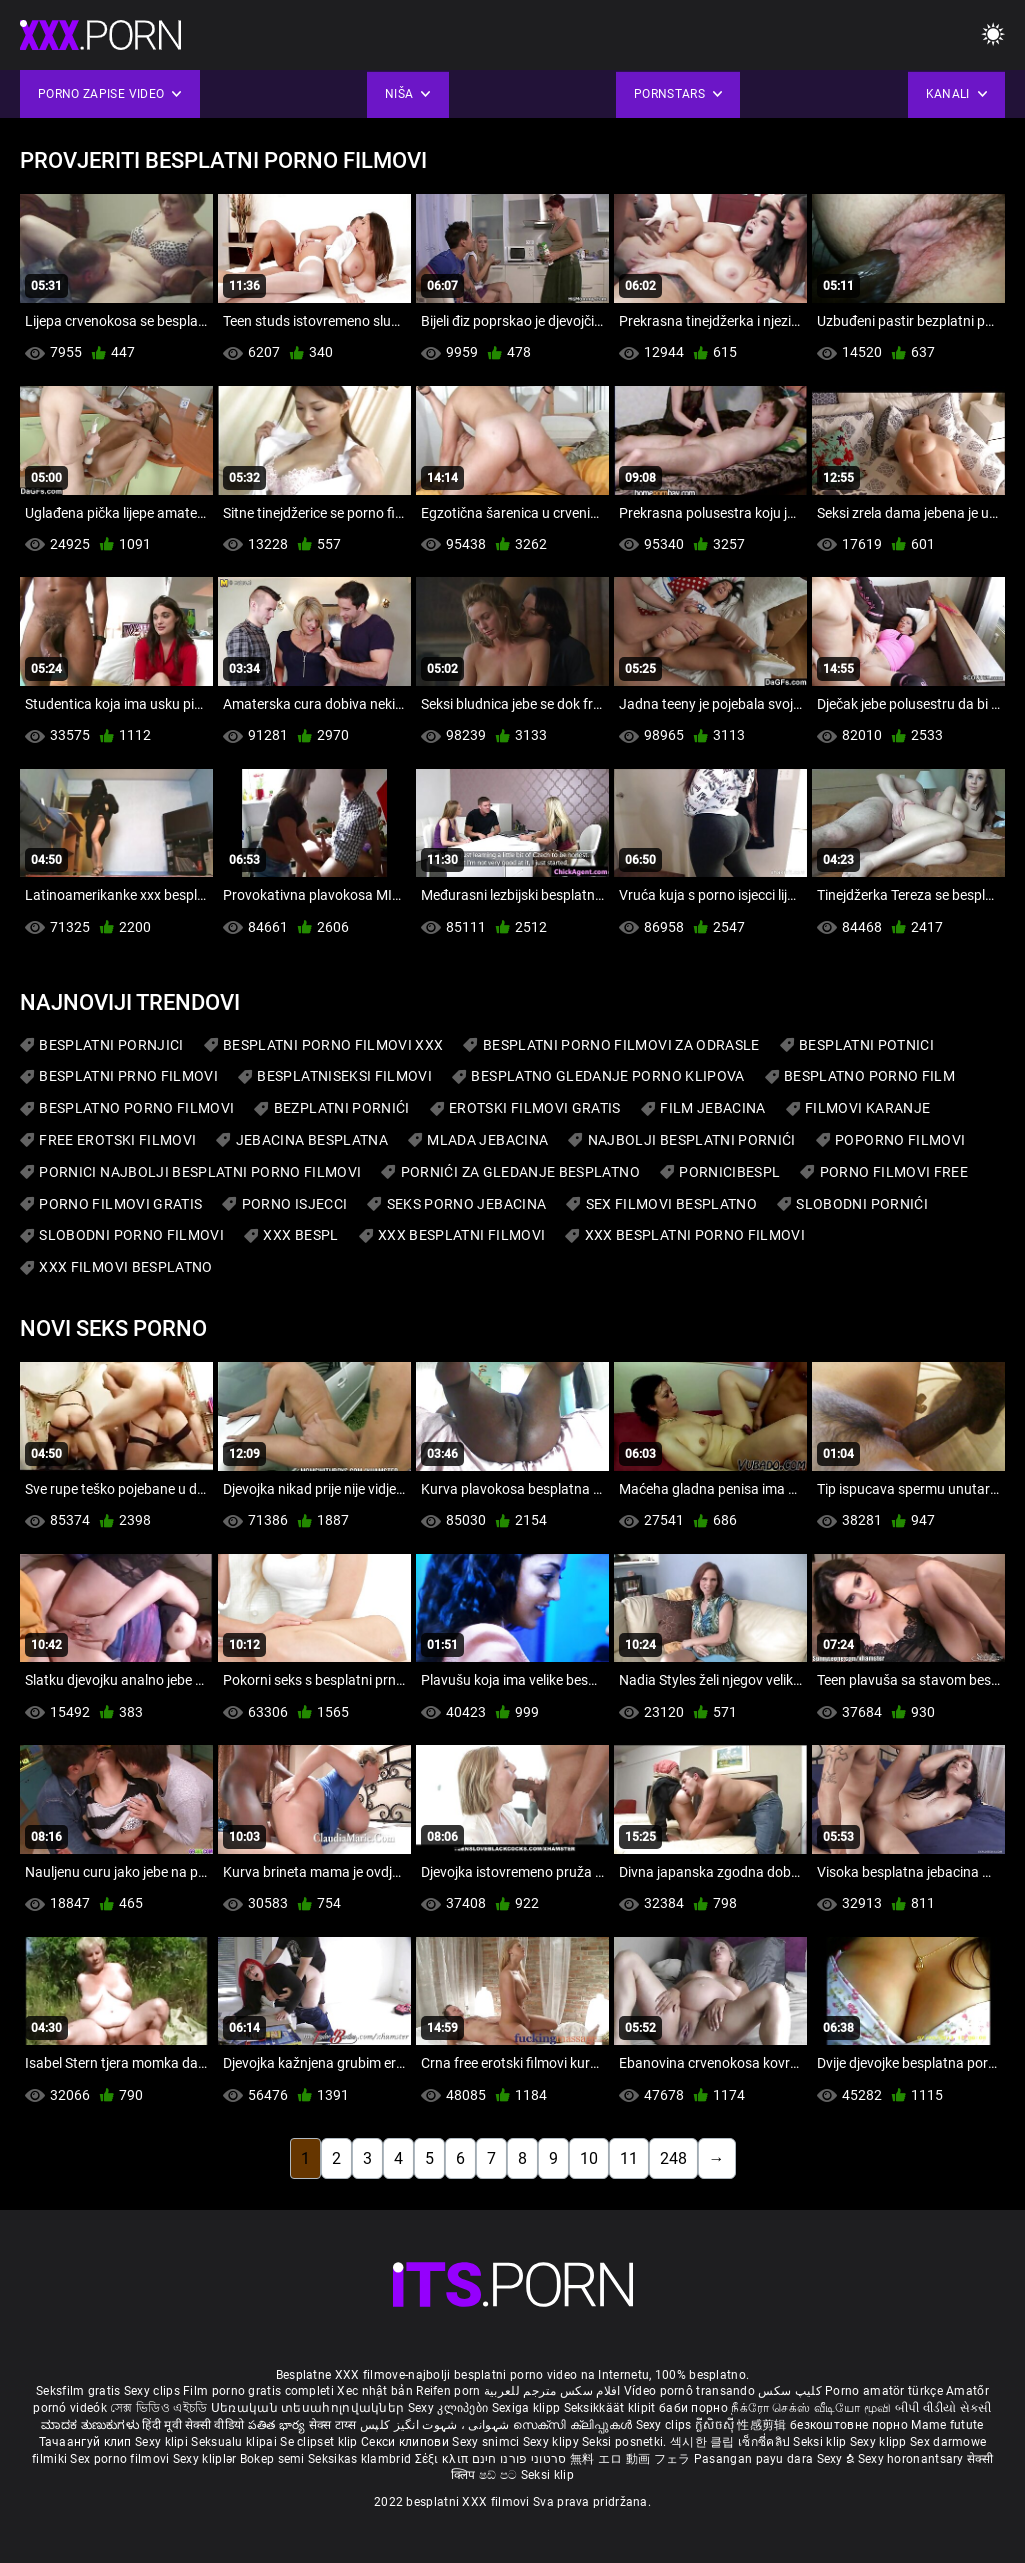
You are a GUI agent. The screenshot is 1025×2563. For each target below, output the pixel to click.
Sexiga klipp (528, 2408)
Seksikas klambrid (361, 2459)
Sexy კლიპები (450, 2408)
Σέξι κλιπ (443, 2459)
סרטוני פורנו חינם (519, 2459)
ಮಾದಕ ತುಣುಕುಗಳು (91, 2425)
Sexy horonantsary (912, 2459)
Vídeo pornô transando (689, 2391)
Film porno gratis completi (258, 2391)
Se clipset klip (320, 2442)
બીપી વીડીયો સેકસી (943, 2408)
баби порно (693, 2408)
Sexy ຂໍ (837, 2459)
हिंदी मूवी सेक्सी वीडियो (193, 2425)
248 (673, 2158)
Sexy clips (153, 2391)
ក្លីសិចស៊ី (716, 2425)
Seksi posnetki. (626, 2442)
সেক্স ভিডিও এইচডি (158, 2408)
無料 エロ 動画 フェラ (630, 2459)
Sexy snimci (487, 2442)
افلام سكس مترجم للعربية (552, 2391)
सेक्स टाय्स (334, 2425)
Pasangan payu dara (755, 2459)
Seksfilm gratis (78, 2391)
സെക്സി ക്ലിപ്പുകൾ (574, 2425)
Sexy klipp (880, 2442)
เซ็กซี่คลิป (765, 2442)
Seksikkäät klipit (611, 2408)
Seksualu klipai (235, 2442)
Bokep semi (272, 2459)
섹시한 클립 (704, 2442)
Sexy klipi (163, 2442)
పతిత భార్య (278, 2425)
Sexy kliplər (206, 2459)
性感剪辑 (763, 2425)
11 (629, 2158)
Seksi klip (821, 2442)
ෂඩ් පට (500, 2475)
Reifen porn (448, 2391)
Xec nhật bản (375, 2391)
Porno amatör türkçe (884, 2391)
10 (589, 2158)
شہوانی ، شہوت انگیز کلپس (436, 2425)
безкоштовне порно (849, 2425)
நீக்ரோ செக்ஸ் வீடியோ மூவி (811, 2408)
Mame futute (947, 2425)
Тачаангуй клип (87, 2442)
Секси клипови (406, 2442)
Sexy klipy (552, 2442)
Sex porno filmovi (119, 2459)
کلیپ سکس (789, 2391)
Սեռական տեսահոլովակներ (309, 2408)
